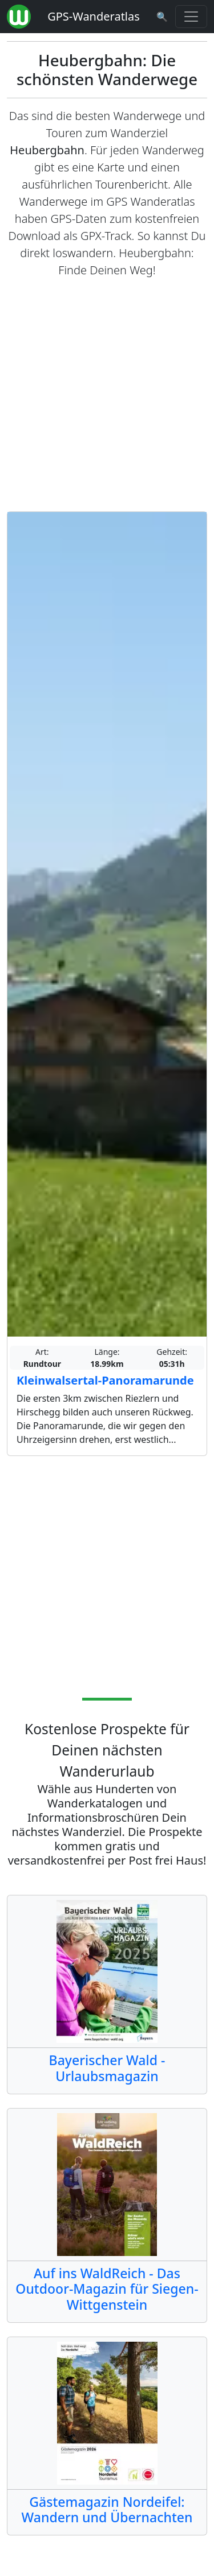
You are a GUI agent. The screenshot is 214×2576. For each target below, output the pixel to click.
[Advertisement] (107, 395)
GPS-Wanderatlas (93, 16)
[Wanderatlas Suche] (162, 16)
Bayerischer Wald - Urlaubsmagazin (107, 2068)
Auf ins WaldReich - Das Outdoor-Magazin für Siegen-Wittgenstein (106, 2289)
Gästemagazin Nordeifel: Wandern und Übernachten (107, 2510)
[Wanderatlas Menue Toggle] (191, 16)
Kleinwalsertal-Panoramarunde (105, 1380)
